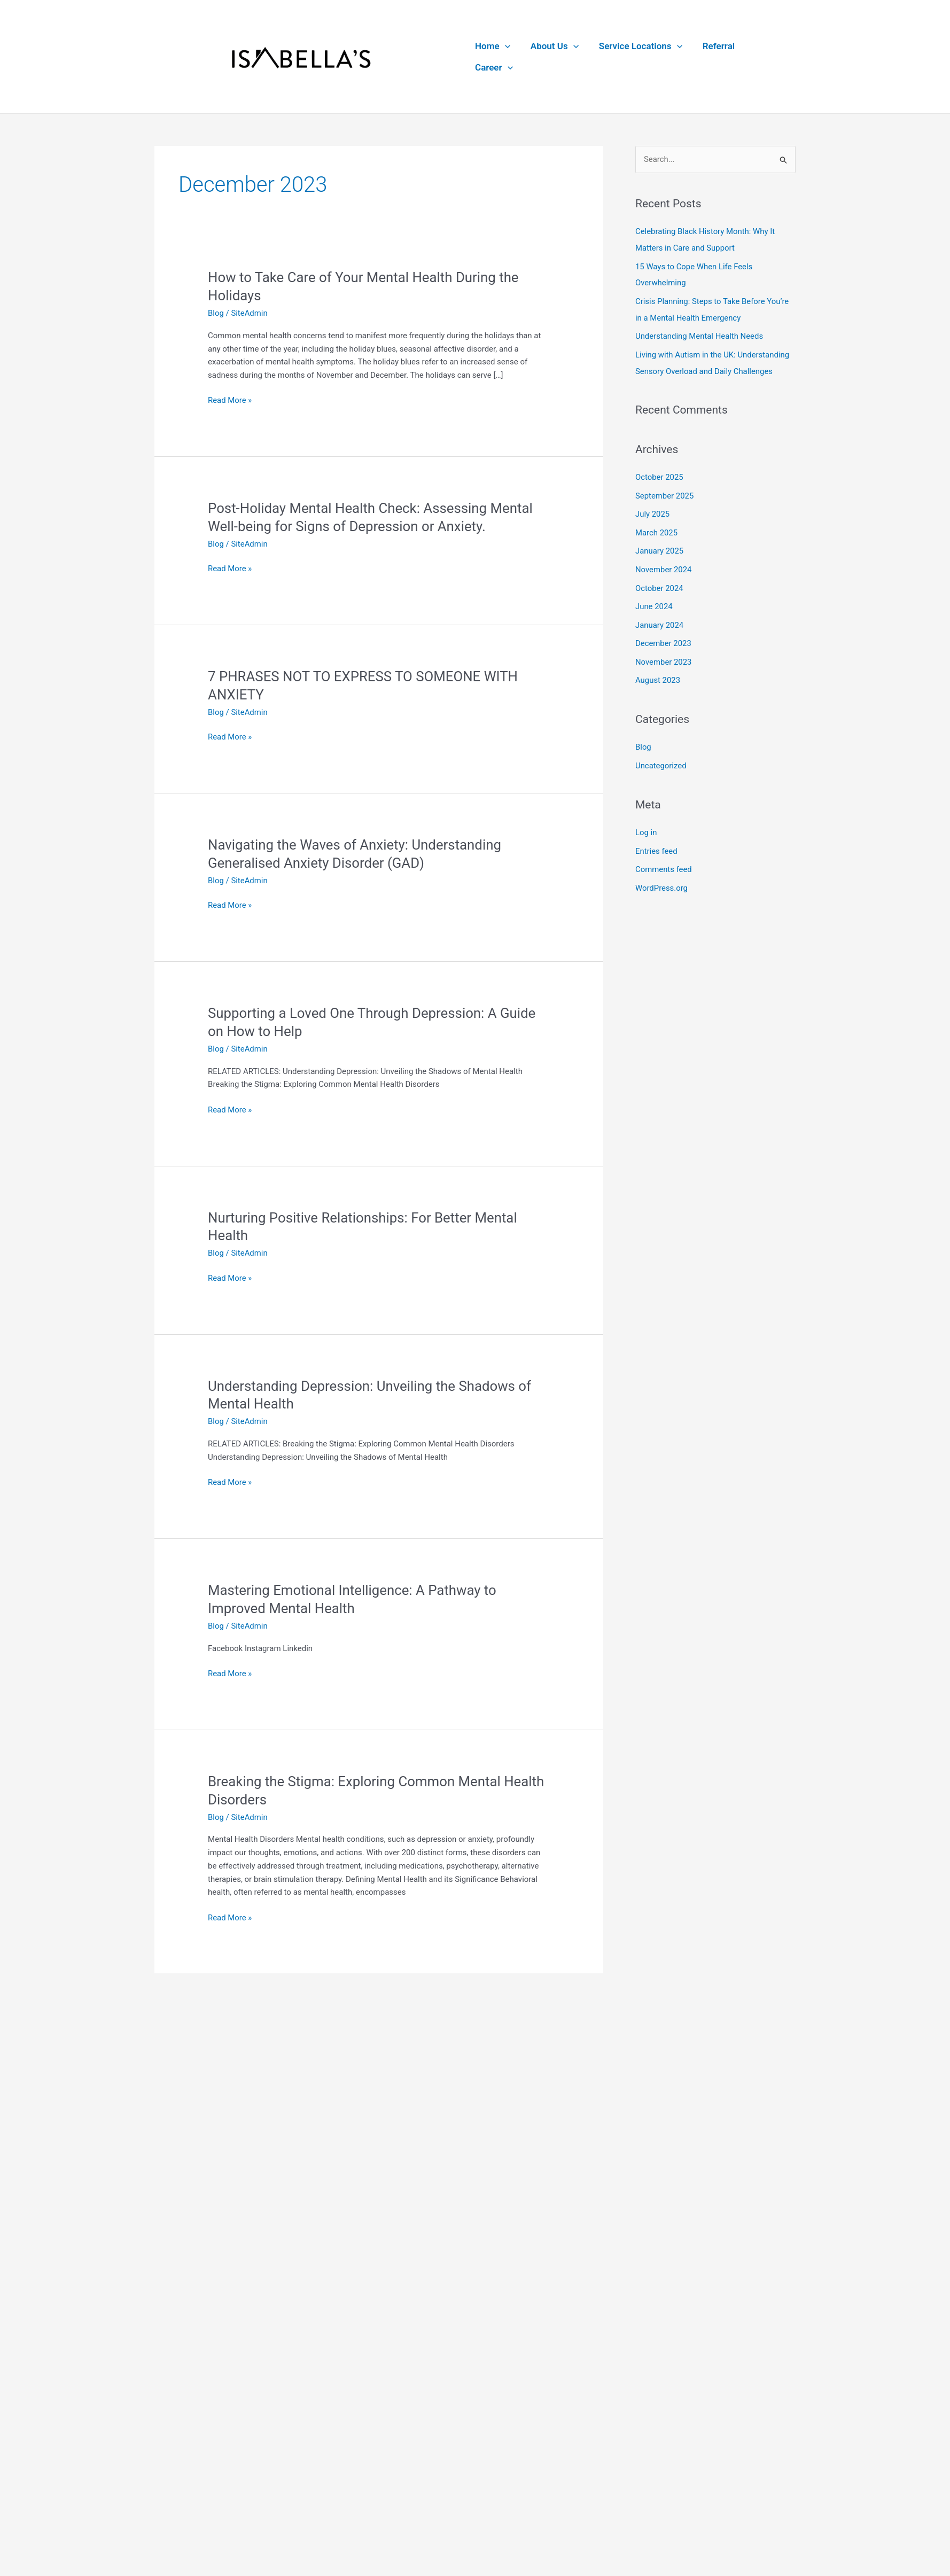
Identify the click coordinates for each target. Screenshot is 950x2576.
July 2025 (652, 511)
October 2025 (659, 474)
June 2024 (654, 601)
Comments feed (663, 860)
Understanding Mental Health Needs (699, 335)
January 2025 (659, 546)
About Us (555, 57)
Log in (646, 824)
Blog (216, 314)
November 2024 (663, 565)
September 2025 (664, 492)
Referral (714, 57)
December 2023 (663, 637)
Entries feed (656, 842)
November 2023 (663, 655)
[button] (507, 57)
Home (494, 57)
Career (768, 57)
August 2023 (658, 673)
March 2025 (656, 529)
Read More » (230, 401)
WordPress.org (661, 878)
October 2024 (659, 583)
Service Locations (638, 57)
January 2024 (659, 619)
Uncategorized (661, 757)
